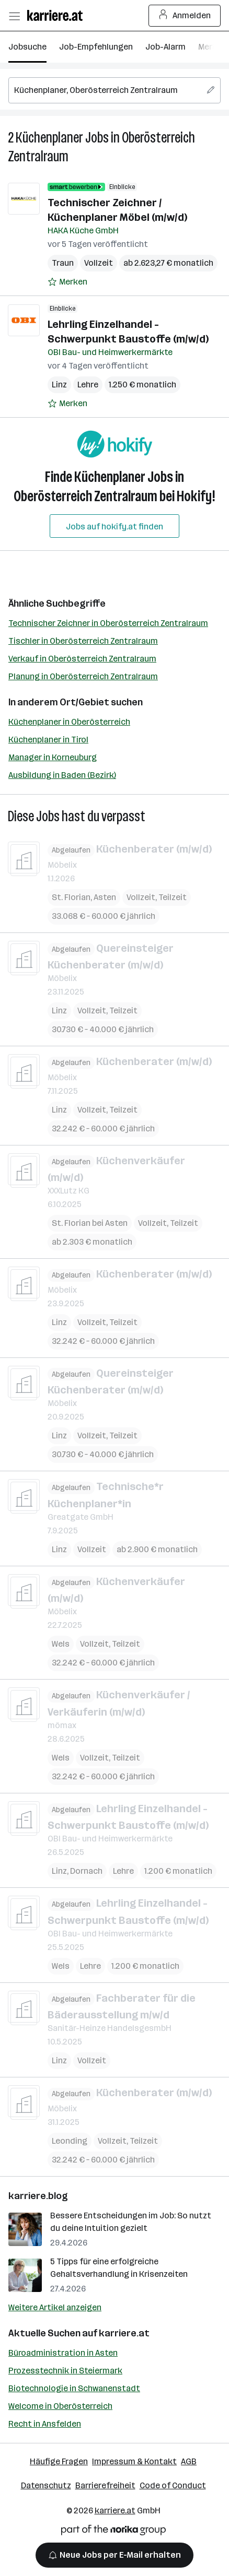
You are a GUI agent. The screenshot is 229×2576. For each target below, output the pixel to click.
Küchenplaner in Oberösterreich (69, 722)
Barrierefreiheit (105, 2485)
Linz (59, 384)
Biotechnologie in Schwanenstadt (74, 2388)
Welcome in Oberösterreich (60, 2406)
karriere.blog (38, 2196)
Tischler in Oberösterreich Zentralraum (83, 641)
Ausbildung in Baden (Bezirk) (62, 775)
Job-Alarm (165, 47)
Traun (63, 263)
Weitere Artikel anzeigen (54, 2307)
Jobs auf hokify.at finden (114, 526)
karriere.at (124, 2333)
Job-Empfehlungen (96, 47)
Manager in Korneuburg (52, 757)
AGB (189, 2461)
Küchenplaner (49, 137)
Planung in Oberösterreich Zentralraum (83, 676)
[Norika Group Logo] (113, 2532)
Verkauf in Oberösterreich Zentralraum (82, 659)
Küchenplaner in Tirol (48, 740)
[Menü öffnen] (14, 16)
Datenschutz (46, 2485)
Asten (105, 897)
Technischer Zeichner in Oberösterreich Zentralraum (108, 623)
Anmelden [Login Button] (185, 15)
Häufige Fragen (59, 2461)
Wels (61, 1644)
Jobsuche (27, 47)
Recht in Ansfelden (44, 2424)
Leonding (69, 2141)
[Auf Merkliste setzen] (67, 282)
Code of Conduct (173, 2485)
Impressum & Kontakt (134, 2461)
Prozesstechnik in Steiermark (65, 2371)
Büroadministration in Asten (63, 2353)
